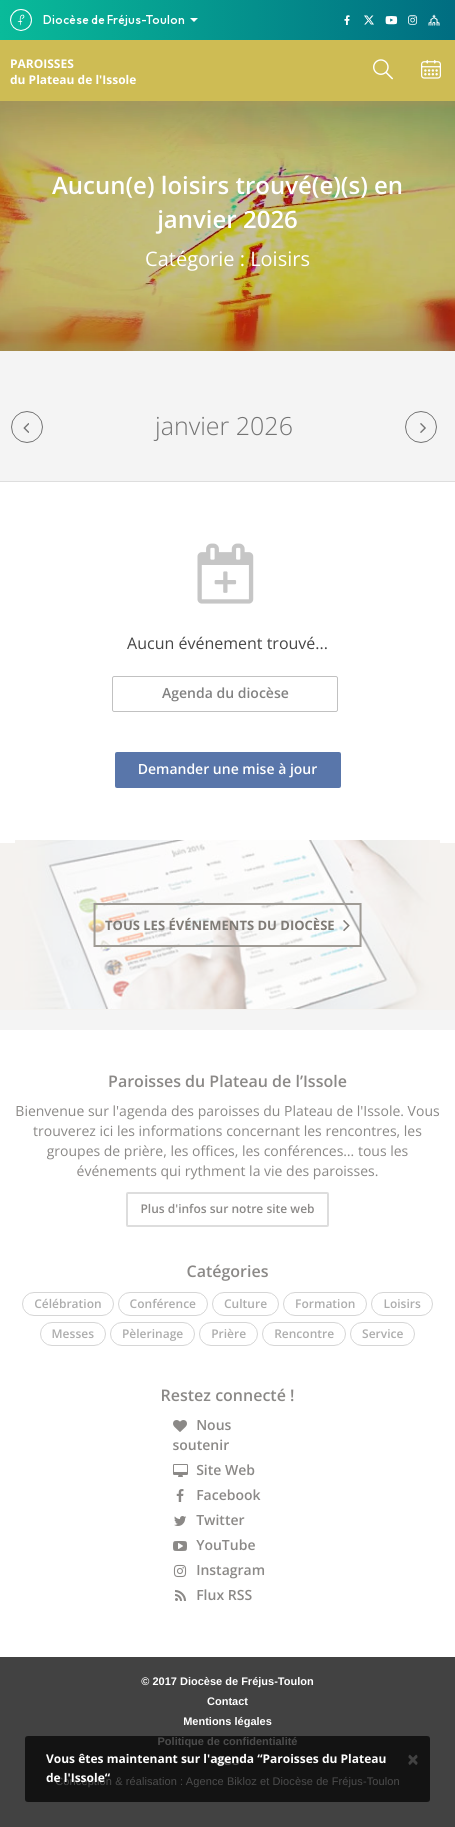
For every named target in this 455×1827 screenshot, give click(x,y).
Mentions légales (227, 1722)
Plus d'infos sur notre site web (227, 1208)
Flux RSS (213, 1595)
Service (382, 1333)
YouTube (214, 1545)
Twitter (209, 1520)
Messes (73, 1333)
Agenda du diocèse (225, 693)
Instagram (219, 1570)
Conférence (163, 1303)
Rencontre (304, 1333)
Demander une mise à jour (228, 769)
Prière (228, 1333)
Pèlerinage (152, 1333)
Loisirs (401, 1303)
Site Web (214, 1470)
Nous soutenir (202, 1435)
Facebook (217, 1495)
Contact (227, 1702)
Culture (245, 1303)
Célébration (67, 1303)
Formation (325, 1303)
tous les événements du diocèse (227, 925)
